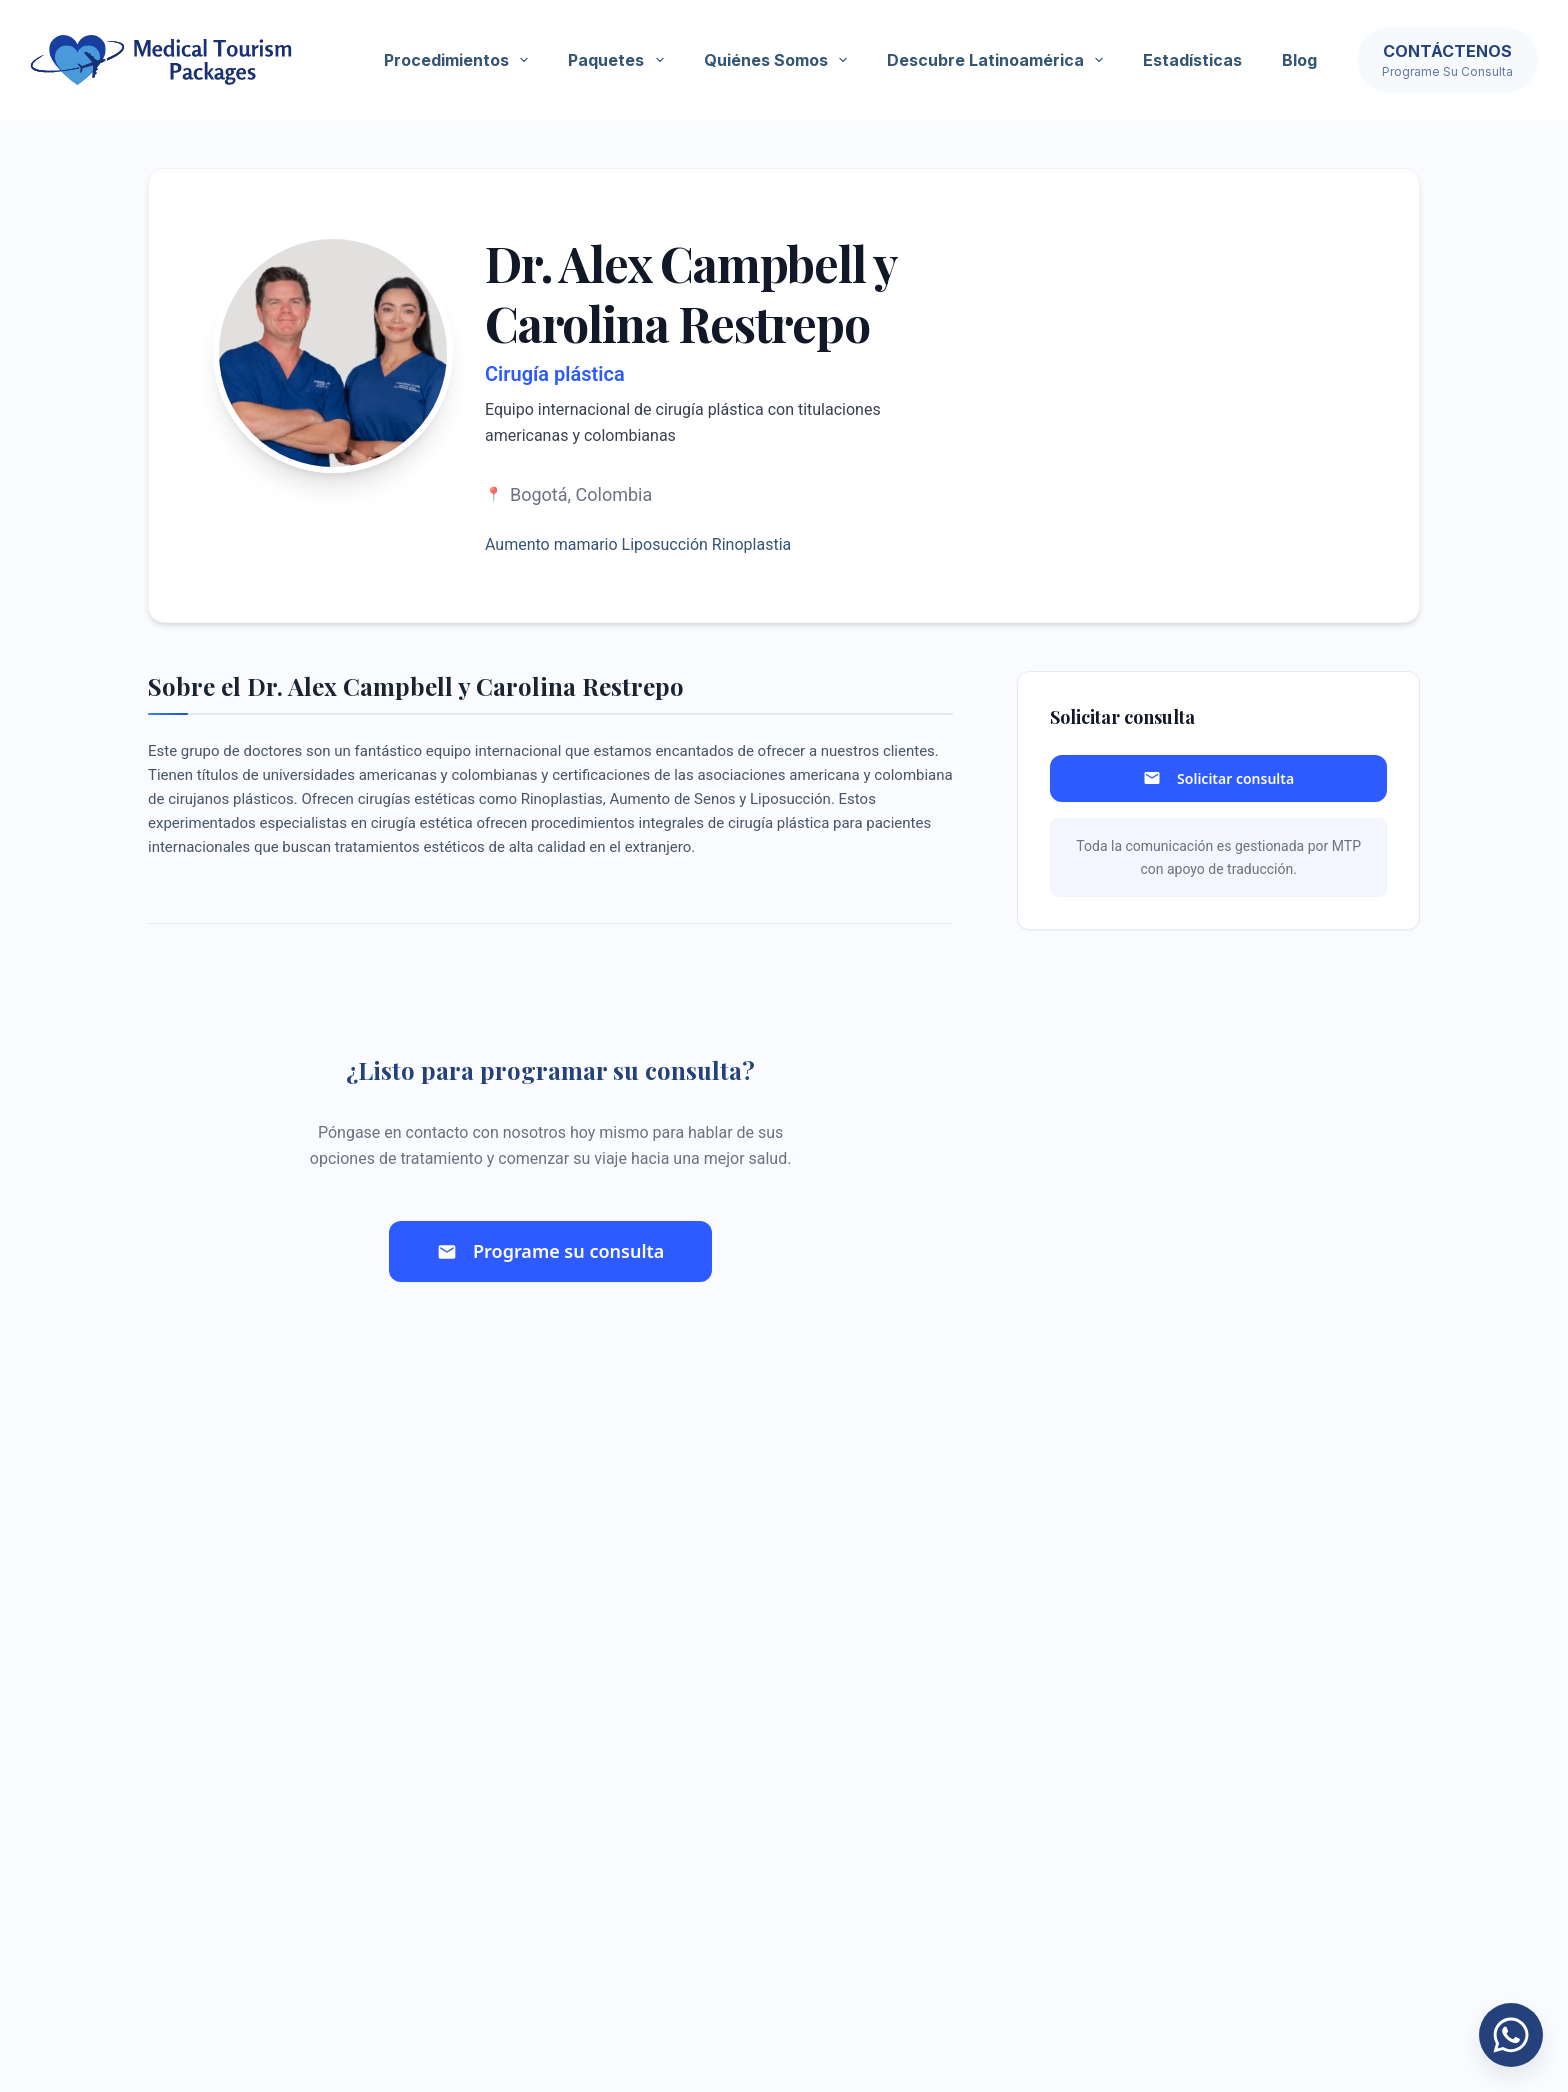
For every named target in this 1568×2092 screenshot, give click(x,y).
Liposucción (665, 544)
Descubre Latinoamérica (999, 60)
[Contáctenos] (1447, 60)
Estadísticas (1192, 60)
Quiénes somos (779, 60)
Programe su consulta (550, 1251)
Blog (1299, 60)
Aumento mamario (551, 544)
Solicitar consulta (1218, 778)
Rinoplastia (751, 544)
